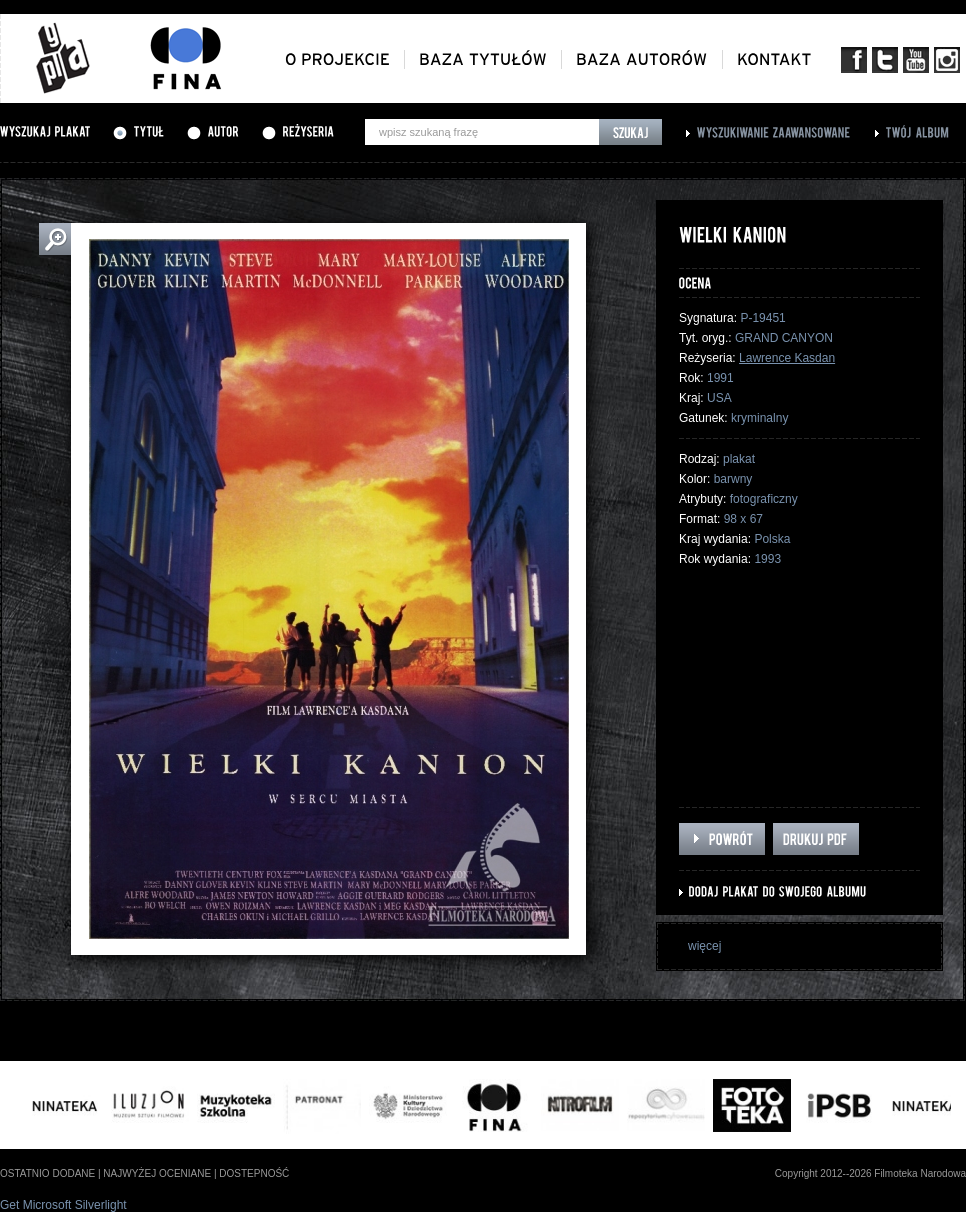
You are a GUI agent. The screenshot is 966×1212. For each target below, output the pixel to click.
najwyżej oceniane (157, 1173)
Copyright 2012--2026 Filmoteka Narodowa (870, 1173)
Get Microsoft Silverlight (63, 1205)
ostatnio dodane (47, 1173)
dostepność (254, 1173)
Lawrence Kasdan (787, 358)
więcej (704, 946)
